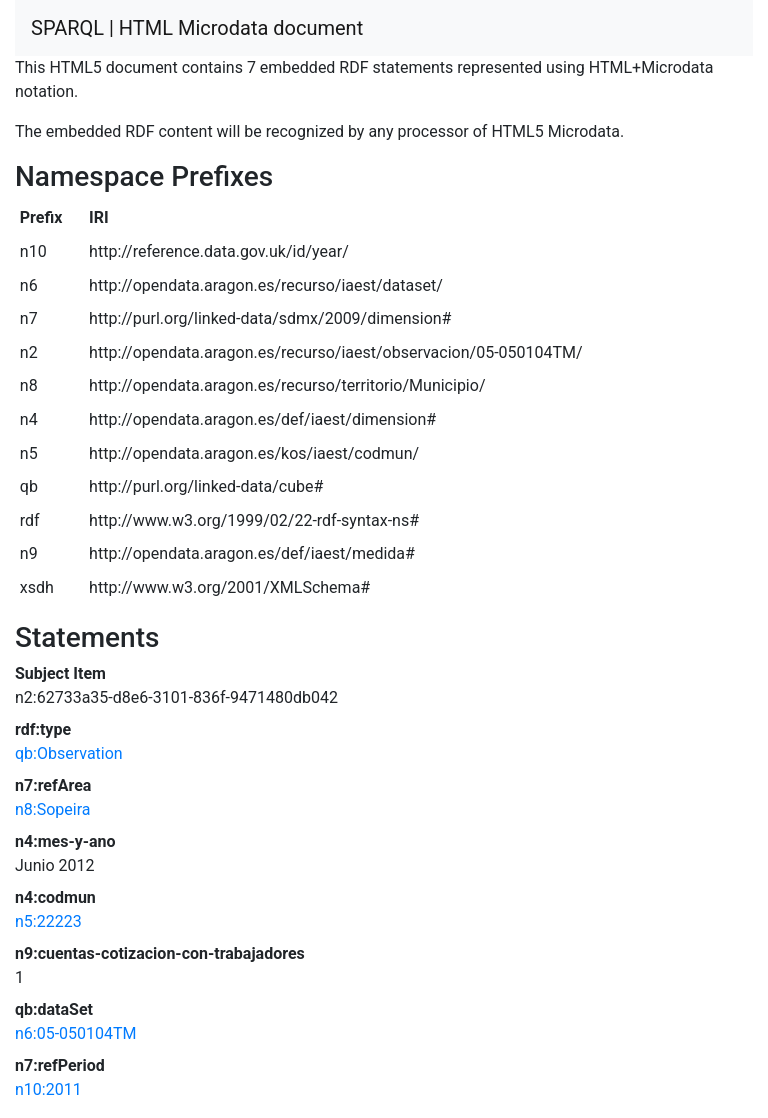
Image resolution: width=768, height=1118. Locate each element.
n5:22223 (48, 921)
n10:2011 (48, 1089)
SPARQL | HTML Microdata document (197, 28)
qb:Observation (69, 753)
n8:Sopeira (53, 809)
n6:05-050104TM (76, 1033)
